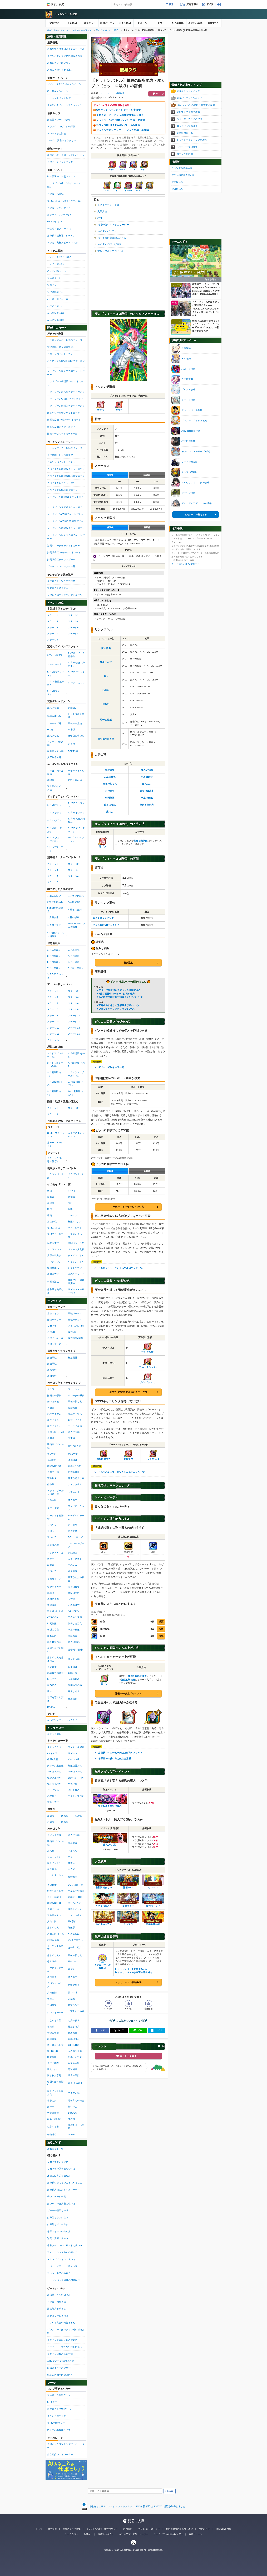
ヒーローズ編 (54, 723)
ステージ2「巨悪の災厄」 (55, 1160)
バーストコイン (55, 305)
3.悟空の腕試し (55, 902)
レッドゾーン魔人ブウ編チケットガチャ (66, 373)
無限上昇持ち (75, 1765)
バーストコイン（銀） (59, 299)
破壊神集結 (53, 1267)
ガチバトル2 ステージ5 (59, 214)
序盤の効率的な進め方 (59, 2175)
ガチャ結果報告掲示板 (183, 175)
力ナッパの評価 (185, 154)
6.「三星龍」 (75, 962)
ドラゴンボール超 (55, 1176)
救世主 (50, 1559)
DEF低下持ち (75, 1771)
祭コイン (52, 285)
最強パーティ (107, 23)
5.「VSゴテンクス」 (55, 674)
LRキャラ (52, 1753)
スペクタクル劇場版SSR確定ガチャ (66, 476)
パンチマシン (54, 1261)
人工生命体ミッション (76, 1135)
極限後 (110, 475)
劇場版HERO (54, 1466)
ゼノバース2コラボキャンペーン (64, 84)
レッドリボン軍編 (76, 716)
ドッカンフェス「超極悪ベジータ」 (66, 340)
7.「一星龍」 (54, 968)
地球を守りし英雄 (55, 1699)
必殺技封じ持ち (76, 1778)
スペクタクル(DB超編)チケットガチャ (66, 362)
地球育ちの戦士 (55, 1673)
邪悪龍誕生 (53, 1281)
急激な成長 (74, 1985)
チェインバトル (76, 1255)
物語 (49, 1191)
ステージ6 (73, 627)
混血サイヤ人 (75, 1413)
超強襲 (50, 1203)
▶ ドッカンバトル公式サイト (186, 564)
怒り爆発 (72, 1525)
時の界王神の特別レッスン (61, 176)
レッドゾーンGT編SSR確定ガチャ (65, 521)
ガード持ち (53, 1790)
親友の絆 (52, 1635)
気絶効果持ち (54, 1778)
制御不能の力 (147, 804)
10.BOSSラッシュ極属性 (76, 925)
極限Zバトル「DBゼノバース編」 (64, 200)
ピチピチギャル (55, 1553)
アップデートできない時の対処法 (64, 2347)
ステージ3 (52, 621)
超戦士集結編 (75, 780)
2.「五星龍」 (75, 949)
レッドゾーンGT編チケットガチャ (65, 399)
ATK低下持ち (54, 1771)
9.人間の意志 (54, 925)
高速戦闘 (72, 1635)
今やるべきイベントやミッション (64, 105)
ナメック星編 (75, 1426)
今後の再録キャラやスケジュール (64, 594)
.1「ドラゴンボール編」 (55, 1055)
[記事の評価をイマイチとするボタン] (108, 2003)
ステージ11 (74, 1021)
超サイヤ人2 (74, 1420)
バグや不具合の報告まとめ (61, 2322)
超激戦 (106, 704)
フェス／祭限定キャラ (59, 2395)
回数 (70, 1203)
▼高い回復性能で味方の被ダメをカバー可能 (119, 997)
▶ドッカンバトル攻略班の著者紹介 (133, 1972)
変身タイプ (106, 662)
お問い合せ (204, 2529)
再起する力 (53, 1599)
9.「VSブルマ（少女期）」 (54, 839)
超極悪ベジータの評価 (59, 119)
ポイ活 (210, 4)
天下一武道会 (54, 1255)
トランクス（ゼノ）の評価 (61, 126)
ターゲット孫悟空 (55, 1517)
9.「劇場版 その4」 (55, 1093)
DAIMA (51, 1707)
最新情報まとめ (185, 133)
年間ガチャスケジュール (60, 588)
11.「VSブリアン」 (55, 849)
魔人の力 (146, 783)
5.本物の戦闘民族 (55, 910)
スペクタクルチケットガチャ (62, 483)
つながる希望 (54, 1587)
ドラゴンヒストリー (76, 1235)
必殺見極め (74, 1790)
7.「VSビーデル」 (54, 830)
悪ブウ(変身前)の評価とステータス (128, 1392)
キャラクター (87, 30)
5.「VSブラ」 (54, 820)
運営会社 (52, 2529)
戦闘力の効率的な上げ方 (60, 2374)
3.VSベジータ (54, 664)
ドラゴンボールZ (76, 1176)
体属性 (64, 1821)
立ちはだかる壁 (106, 738)
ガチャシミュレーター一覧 (61, 566)
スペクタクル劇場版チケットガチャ (66, 469)
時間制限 (110, 797)
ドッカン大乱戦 (55, 193)
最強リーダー (54, 1319)
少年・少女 (53, 1507)
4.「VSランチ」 (76, 812)
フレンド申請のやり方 (59, 2273)
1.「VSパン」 (54, 805)
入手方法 (102, 211)
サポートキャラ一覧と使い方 (128, 1206)
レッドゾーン (75, 1267)
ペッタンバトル (76, 1261)
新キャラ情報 (54, 1734)
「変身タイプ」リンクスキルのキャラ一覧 (120, 1268)
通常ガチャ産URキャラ (59, 2409)
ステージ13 (53, 1027)
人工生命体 (110, 777)
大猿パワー (53, 1571)
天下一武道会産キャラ (59, 2429)
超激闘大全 (53, 1274)
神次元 (50, 1407)
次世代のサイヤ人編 (55, 788)
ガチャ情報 (125, 23)
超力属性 (52, 1376)
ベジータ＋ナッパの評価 (189, 119)
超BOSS (51, 1685)
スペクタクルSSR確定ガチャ (62, 490)
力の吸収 (110, 790)
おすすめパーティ (107, 231)
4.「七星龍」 (75, 956)
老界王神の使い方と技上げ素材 (114, 1758)
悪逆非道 (72, 1531)
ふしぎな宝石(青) (56, 319)
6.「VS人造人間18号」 (76, 820)
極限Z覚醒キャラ (56, 2423)
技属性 (64, 1815)
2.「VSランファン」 (76, 805)
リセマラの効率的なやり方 (61, 2168)
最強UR (72, 1332)
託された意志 (54, 1641)
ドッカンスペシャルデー (60, 98)
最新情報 (72, 23)
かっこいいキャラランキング (62, 1720)
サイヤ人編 (74, 1659)
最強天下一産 (54, 1344)
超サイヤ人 (53, 1420)
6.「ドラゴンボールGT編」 (76, 1074)
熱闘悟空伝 (53, 1243)
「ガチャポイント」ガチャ (61, 354)
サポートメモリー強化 (76, 1291)
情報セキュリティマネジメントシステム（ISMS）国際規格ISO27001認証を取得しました (137, 2506)
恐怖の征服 (74, 1472)
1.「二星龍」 (54, 949)
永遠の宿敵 (147, 797)
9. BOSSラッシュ (55, 976)
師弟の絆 (72, 1460)
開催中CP (212, 23)
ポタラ (50, 1389)
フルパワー (53, 1537)
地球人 (50, 1531)
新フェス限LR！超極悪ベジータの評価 (118, 125)
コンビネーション (76, 1508)
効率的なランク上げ (57, 2217)
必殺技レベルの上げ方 (59, 2294)
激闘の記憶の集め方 (57, 2238)
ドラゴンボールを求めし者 (55, 1492)
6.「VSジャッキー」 (76, 674)
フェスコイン (54, 278)
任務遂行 (72, 1699)
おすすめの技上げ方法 (109, 244)
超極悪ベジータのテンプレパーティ (66, 155)
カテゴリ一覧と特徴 (57, 2315)
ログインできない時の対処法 (62, 2340)
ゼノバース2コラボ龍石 (59, 257)
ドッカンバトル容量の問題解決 (63, 2280)
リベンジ (52, 1525)
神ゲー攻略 (52, 30)
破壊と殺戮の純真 (137, 1676)
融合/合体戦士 (75, 1649)
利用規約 (127, 2529)
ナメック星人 (75, 1484)
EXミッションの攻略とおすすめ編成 (196, 105)
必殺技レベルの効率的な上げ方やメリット (120, 1752)
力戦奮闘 (72, 1553)
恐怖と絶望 (106, 719)
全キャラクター (55, 1747)
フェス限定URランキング (106, 925)
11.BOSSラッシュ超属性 (55, 935)
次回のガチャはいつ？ (59, 62)
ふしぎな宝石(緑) (56, 313)
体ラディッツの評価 (187, 126)
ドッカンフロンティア (59, 207)
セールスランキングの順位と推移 (64, 55)
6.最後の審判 (75, 909)
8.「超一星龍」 (76, 968)
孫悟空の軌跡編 (76, 735)
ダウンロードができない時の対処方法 (66, 2331)
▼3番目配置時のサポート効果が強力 (115, 993)
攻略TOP (54, 23)
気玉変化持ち (54, 1784)
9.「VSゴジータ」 (54, 693)
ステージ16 (74, 1034)
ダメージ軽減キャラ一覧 (111, 1067)
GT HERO (73, 1611)
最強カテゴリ (75, 1319)
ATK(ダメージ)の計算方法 (60, 2361)
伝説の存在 (53, 1629)
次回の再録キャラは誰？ (60, 69)
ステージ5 (52, 627)
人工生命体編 (54, 757)
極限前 (147, 475)
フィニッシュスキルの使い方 (62, 2252)
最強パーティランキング (189, 98)
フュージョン (75, 1389)
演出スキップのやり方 (59, 2368)
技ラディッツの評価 (187, 147)
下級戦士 (52, 1667)
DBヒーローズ (75, 1537)
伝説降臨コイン (55, 292)
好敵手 (50, 1484)
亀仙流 (50, 1593)
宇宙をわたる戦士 (76, 1579)
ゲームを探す (71, 2534)
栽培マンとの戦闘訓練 (76, 1282)
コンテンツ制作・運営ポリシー (102, 2529)
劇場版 (71, 729)
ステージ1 (52, 615)
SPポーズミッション (56, 1135)
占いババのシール (56, 271)
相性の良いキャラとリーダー (113, 224)
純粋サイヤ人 (54, 1413)
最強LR (51, 1332)
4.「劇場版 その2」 (76, 1065)
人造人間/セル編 (55, 1432)
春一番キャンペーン (57, 91)
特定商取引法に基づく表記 (179, 2529)
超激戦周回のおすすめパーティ (63, 2189)
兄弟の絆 (52, 1460)
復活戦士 (72, 1407)
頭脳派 (106, 690)
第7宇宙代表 (74, 1446)
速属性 (50, 1815)
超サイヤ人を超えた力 (55, 1659)
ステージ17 (53, 1040)
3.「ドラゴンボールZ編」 (55, 1065)
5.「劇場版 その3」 (55, 1074)
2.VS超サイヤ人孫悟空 (76, 655)
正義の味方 (74, 1605)
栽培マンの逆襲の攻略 (188, 112)
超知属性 (52, 1370)
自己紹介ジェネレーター (60, 2454)
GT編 (50, 729)
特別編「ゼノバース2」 (59, 228)
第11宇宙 (73, 1454)
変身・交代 (53, 1802)
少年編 (71, 743)
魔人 (106, 676)
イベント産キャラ (56, 2415)
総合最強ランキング (103, 918)
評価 (99, 218)
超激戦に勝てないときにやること (64, 2182)
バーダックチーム (76, 1517)
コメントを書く (128, 2055)
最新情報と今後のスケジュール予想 (66, 49)
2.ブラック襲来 (76, 895)
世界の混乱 (110, 804)
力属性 (50, 1821)
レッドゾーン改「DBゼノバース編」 (64, 185)
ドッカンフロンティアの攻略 (192, 140)
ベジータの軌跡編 (55, 743)
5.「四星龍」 (54, 962)
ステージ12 (53, 1021)
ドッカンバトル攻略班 (112, 93)
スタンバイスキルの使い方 (61, 2259)
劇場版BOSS (75, 1466)
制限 (70, 1209)
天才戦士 (72, 1599)
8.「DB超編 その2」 (75, 1084)
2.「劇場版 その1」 (76, 1055)
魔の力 (109, 811)
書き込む (128, 962)
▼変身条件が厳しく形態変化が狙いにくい (118, 1005)
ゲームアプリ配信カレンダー (133, 2534)
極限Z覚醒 (52, 1759)
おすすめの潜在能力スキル (111, 237)
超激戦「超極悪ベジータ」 (61, 235)
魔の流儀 (106, 648)
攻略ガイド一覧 (55, 2149)
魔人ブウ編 (147, 769)
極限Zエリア (74, 1221)
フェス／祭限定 (76, 1325)
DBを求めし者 (75, 1884)
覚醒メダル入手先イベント (111, 251)
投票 (161, 1621)
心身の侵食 (74, 1587)
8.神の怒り (73, 917)
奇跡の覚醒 (74, 1593)
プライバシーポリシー (149, 2529)
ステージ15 (53, 1034)
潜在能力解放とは (56, 2308)
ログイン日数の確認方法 (60, 2354)
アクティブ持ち (76, 1796)
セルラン (142, 23)
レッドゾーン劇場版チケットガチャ (66, 405)
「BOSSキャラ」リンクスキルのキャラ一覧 (121, 1472)
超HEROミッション (55, 1144)
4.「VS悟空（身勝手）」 (76, 664)
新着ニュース (195, 2534)
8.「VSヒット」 (76, 683)
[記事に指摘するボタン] (148, 2003)
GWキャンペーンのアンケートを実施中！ (119, 110)
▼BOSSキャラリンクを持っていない (116, 1009)
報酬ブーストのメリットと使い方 (64, 2245)
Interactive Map (223, 2529)
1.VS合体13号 (54, 655)
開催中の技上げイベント (128, 1693)
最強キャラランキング (188, 91)
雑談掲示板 (177, 189)
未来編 (71, 1438)
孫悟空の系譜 (54, 1395)
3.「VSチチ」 (54, 812)
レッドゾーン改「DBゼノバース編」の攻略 (120, 120)
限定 (49, 1209)
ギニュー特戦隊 (76, 1891)
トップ (39, 2529)
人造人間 (52, 1500)
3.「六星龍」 (54, 956)
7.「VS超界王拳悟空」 (55, 683)
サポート (72, 1753)
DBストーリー (75, 1191)
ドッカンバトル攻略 (65, 14)
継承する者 (74, 1691)
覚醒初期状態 (141, 840)
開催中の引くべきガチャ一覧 (62, 433)
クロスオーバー (55, 1579)
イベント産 (74, 1759)
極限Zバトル (53, 1227)
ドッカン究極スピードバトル (62, 242)
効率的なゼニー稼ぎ (57, 2224)
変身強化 (110, 769)
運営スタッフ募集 (72, 2529)
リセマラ (160, 23)
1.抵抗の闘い (54, 895)
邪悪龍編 (72, 1571)
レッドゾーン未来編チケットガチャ (66, 391)
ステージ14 (74, 1027)
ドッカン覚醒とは (56, 2301)
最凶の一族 (53, 1472)
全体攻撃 (72, 1784)
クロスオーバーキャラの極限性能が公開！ (120, 115)
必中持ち (52, 1796)
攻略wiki (88, 2534)
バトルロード (75, 1227)
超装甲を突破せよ (55, 1291)
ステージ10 (74, 1015)
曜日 (49, 1215)
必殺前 (147, 1171)
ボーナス (72, 1215)
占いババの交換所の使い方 (61, 2203)
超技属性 (52, 1363)
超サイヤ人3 (53, 1426)
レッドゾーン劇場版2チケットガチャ (65, 383)
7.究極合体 (53, 917)
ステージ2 (73, 615)
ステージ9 (52, 639)
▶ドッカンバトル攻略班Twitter (132, 1969)
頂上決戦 (52, 1221)
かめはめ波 (147, 777)
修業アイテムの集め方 (59, 2231)
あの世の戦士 (54, 1545)
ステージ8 (73, 633)
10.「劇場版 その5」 (76, 1093)
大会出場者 (74, 1679)
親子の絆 (72, 1667)
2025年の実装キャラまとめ (61, 140)
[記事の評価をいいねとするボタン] (128, 2003)
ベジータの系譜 (76, 1395)
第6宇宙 (51, 1454)
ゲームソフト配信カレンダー (168, 2534)
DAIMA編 (73, 751)
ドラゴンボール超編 (55, 773)
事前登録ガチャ (105, 2534)
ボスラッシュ (54, 1249)
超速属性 (52, 1357)
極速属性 (72, 1357)
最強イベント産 (55, 1338)
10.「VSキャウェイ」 (76, 839)
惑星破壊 (52, 1605)
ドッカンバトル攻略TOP (128, 1982)
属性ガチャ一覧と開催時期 (61, 581)
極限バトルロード (55, 1235)
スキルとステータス (108, 205)
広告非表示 (192, 4)
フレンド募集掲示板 (181, 168)
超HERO (72, 1673)
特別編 (71, 1197)
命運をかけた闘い (55, 1650)
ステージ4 (73, 621)
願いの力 (52, 1679)
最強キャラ (90, 23)
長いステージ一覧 (56, 2196)
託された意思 (54, 2075)
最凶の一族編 (75, 723)
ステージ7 (52, 633)
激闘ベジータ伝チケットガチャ (63, 412)
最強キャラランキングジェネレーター (66, 2446)
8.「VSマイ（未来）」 (76, 830)
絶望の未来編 (54, 715)
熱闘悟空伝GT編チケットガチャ (64, 419)
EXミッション (54, 221)
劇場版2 (72, 707)
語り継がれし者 (55, 1611)
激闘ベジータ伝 (76, 1243)
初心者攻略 (178, 23)
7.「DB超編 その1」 (55, 1084)
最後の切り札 (110, 783)
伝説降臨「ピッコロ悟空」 (61, 346)
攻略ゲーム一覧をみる (195, 514)
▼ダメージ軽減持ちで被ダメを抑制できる (118, 990)
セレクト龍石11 (55, 264)
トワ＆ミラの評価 (56, 133)
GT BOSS (52, 1617)
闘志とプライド (76, 1274)
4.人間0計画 (74, 902)
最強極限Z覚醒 (75, 1338)
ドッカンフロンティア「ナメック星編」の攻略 (122, 130)
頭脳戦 (50, 1565)
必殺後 (110, 1171)
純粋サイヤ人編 (55, 751)
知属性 (78, 1815)
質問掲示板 (177, 182)
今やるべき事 (195, 23)
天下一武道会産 (55, 1765)
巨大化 (71, 1869)
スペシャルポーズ (76, 1545)
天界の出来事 (147, 790)
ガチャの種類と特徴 (57, 2210)
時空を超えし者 (76, 1478)
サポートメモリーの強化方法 (62, 2266)
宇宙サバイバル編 (76, 773)
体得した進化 (75, 1623)
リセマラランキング (57, 2161)
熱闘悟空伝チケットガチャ (61, 426)
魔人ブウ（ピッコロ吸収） (108, 30)
